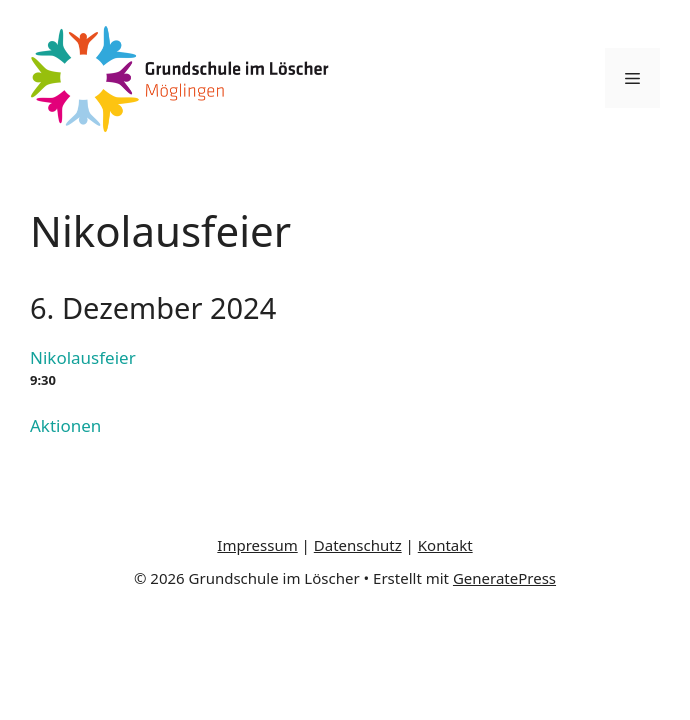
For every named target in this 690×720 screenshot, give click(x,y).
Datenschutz (358, 545)
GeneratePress (504, 578)
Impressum (257, 545)
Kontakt (445, 545)
